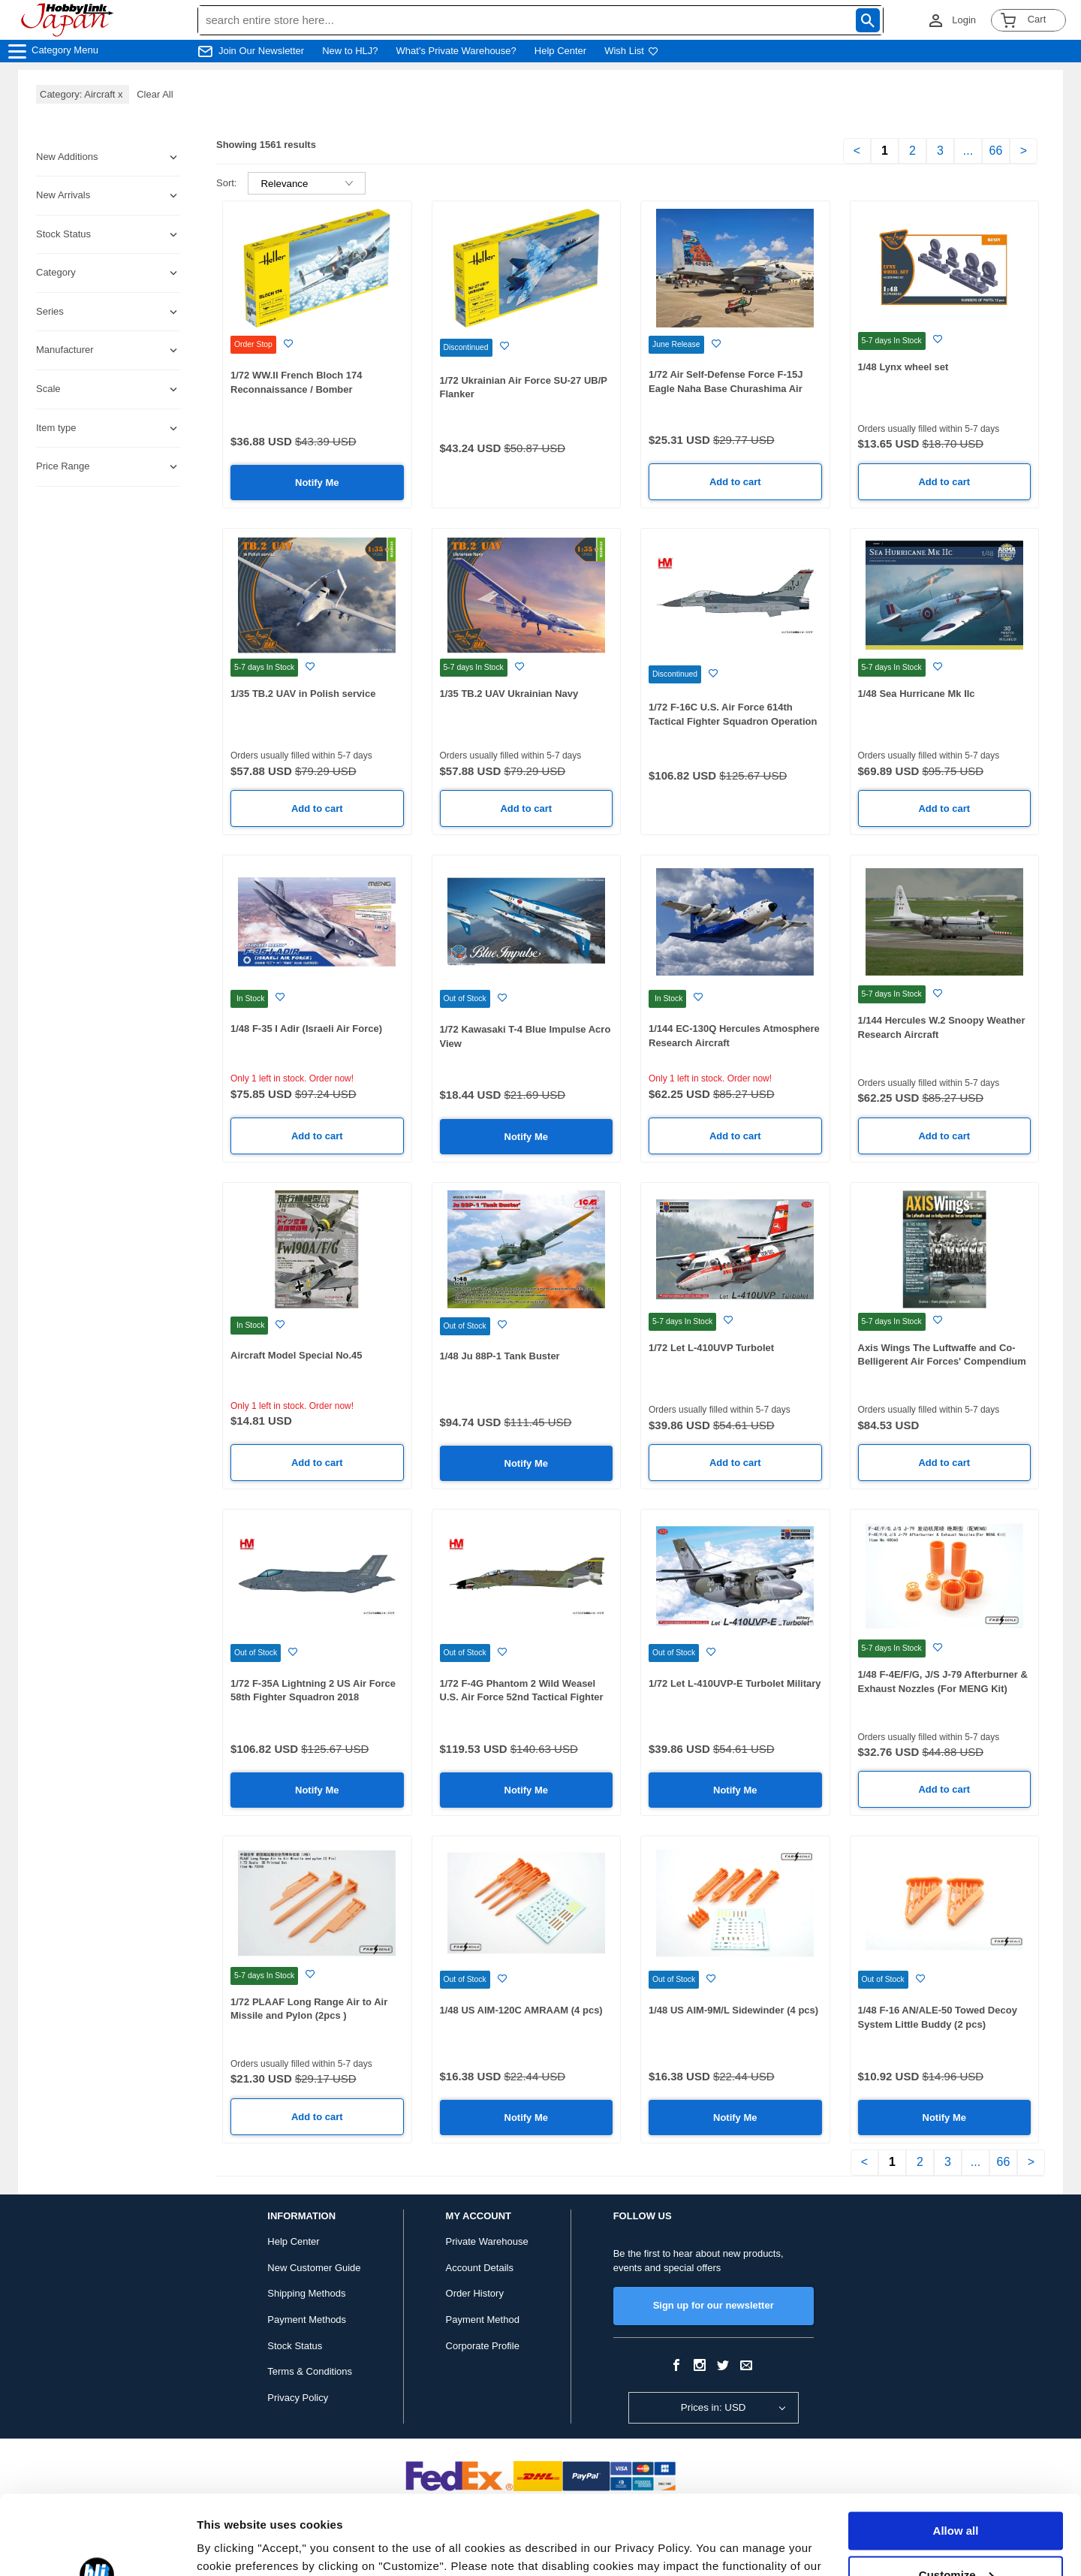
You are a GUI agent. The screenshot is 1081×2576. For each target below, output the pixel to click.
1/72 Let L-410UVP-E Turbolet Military (735, 1683)
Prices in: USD (713, 2407)
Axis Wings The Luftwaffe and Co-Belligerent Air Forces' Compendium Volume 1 (942, 1361)
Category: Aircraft (82, 94)
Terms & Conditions (309, 2371)
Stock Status (294, 2345)
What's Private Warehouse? (456, 50)
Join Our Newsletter (261, 50)
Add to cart (735, 481)
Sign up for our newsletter (713, 2305)
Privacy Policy (297, 2397)
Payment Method (482, 2319)
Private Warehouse (487, 2241)
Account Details (479, 2267)
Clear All (155, 94)
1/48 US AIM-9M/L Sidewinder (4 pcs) (733, 2010)
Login (964, 20)
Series (50, 311)
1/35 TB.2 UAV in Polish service (302, 693)
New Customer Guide (313, 2267)
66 (996, 150)
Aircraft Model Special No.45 (296, 1355)
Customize (956, 2495)
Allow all (956, 2451)
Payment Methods (306, 2319)
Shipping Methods (306, 2293)
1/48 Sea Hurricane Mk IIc (916, 693)
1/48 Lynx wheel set (903, 367)
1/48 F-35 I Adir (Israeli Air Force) (306, 1028)
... (968, 150)
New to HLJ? (350, 50)
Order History (475, 2293)
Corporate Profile (482, 2345)
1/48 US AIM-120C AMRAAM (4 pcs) (521, 2010)
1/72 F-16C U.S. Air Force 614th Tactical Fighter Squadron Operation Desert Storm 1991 (733, 721)
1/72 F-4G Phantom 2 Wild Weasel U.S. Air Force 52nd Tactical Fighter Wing (522, 1697)
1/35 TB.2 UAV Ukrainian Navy (509, 693)
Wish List (631, 50)
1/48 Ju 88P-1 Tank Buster (500, 1356)
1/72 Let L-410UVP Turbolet (711, 1347)
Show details (231, 2546)
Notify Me (317, 482)
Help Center (560, 50)
